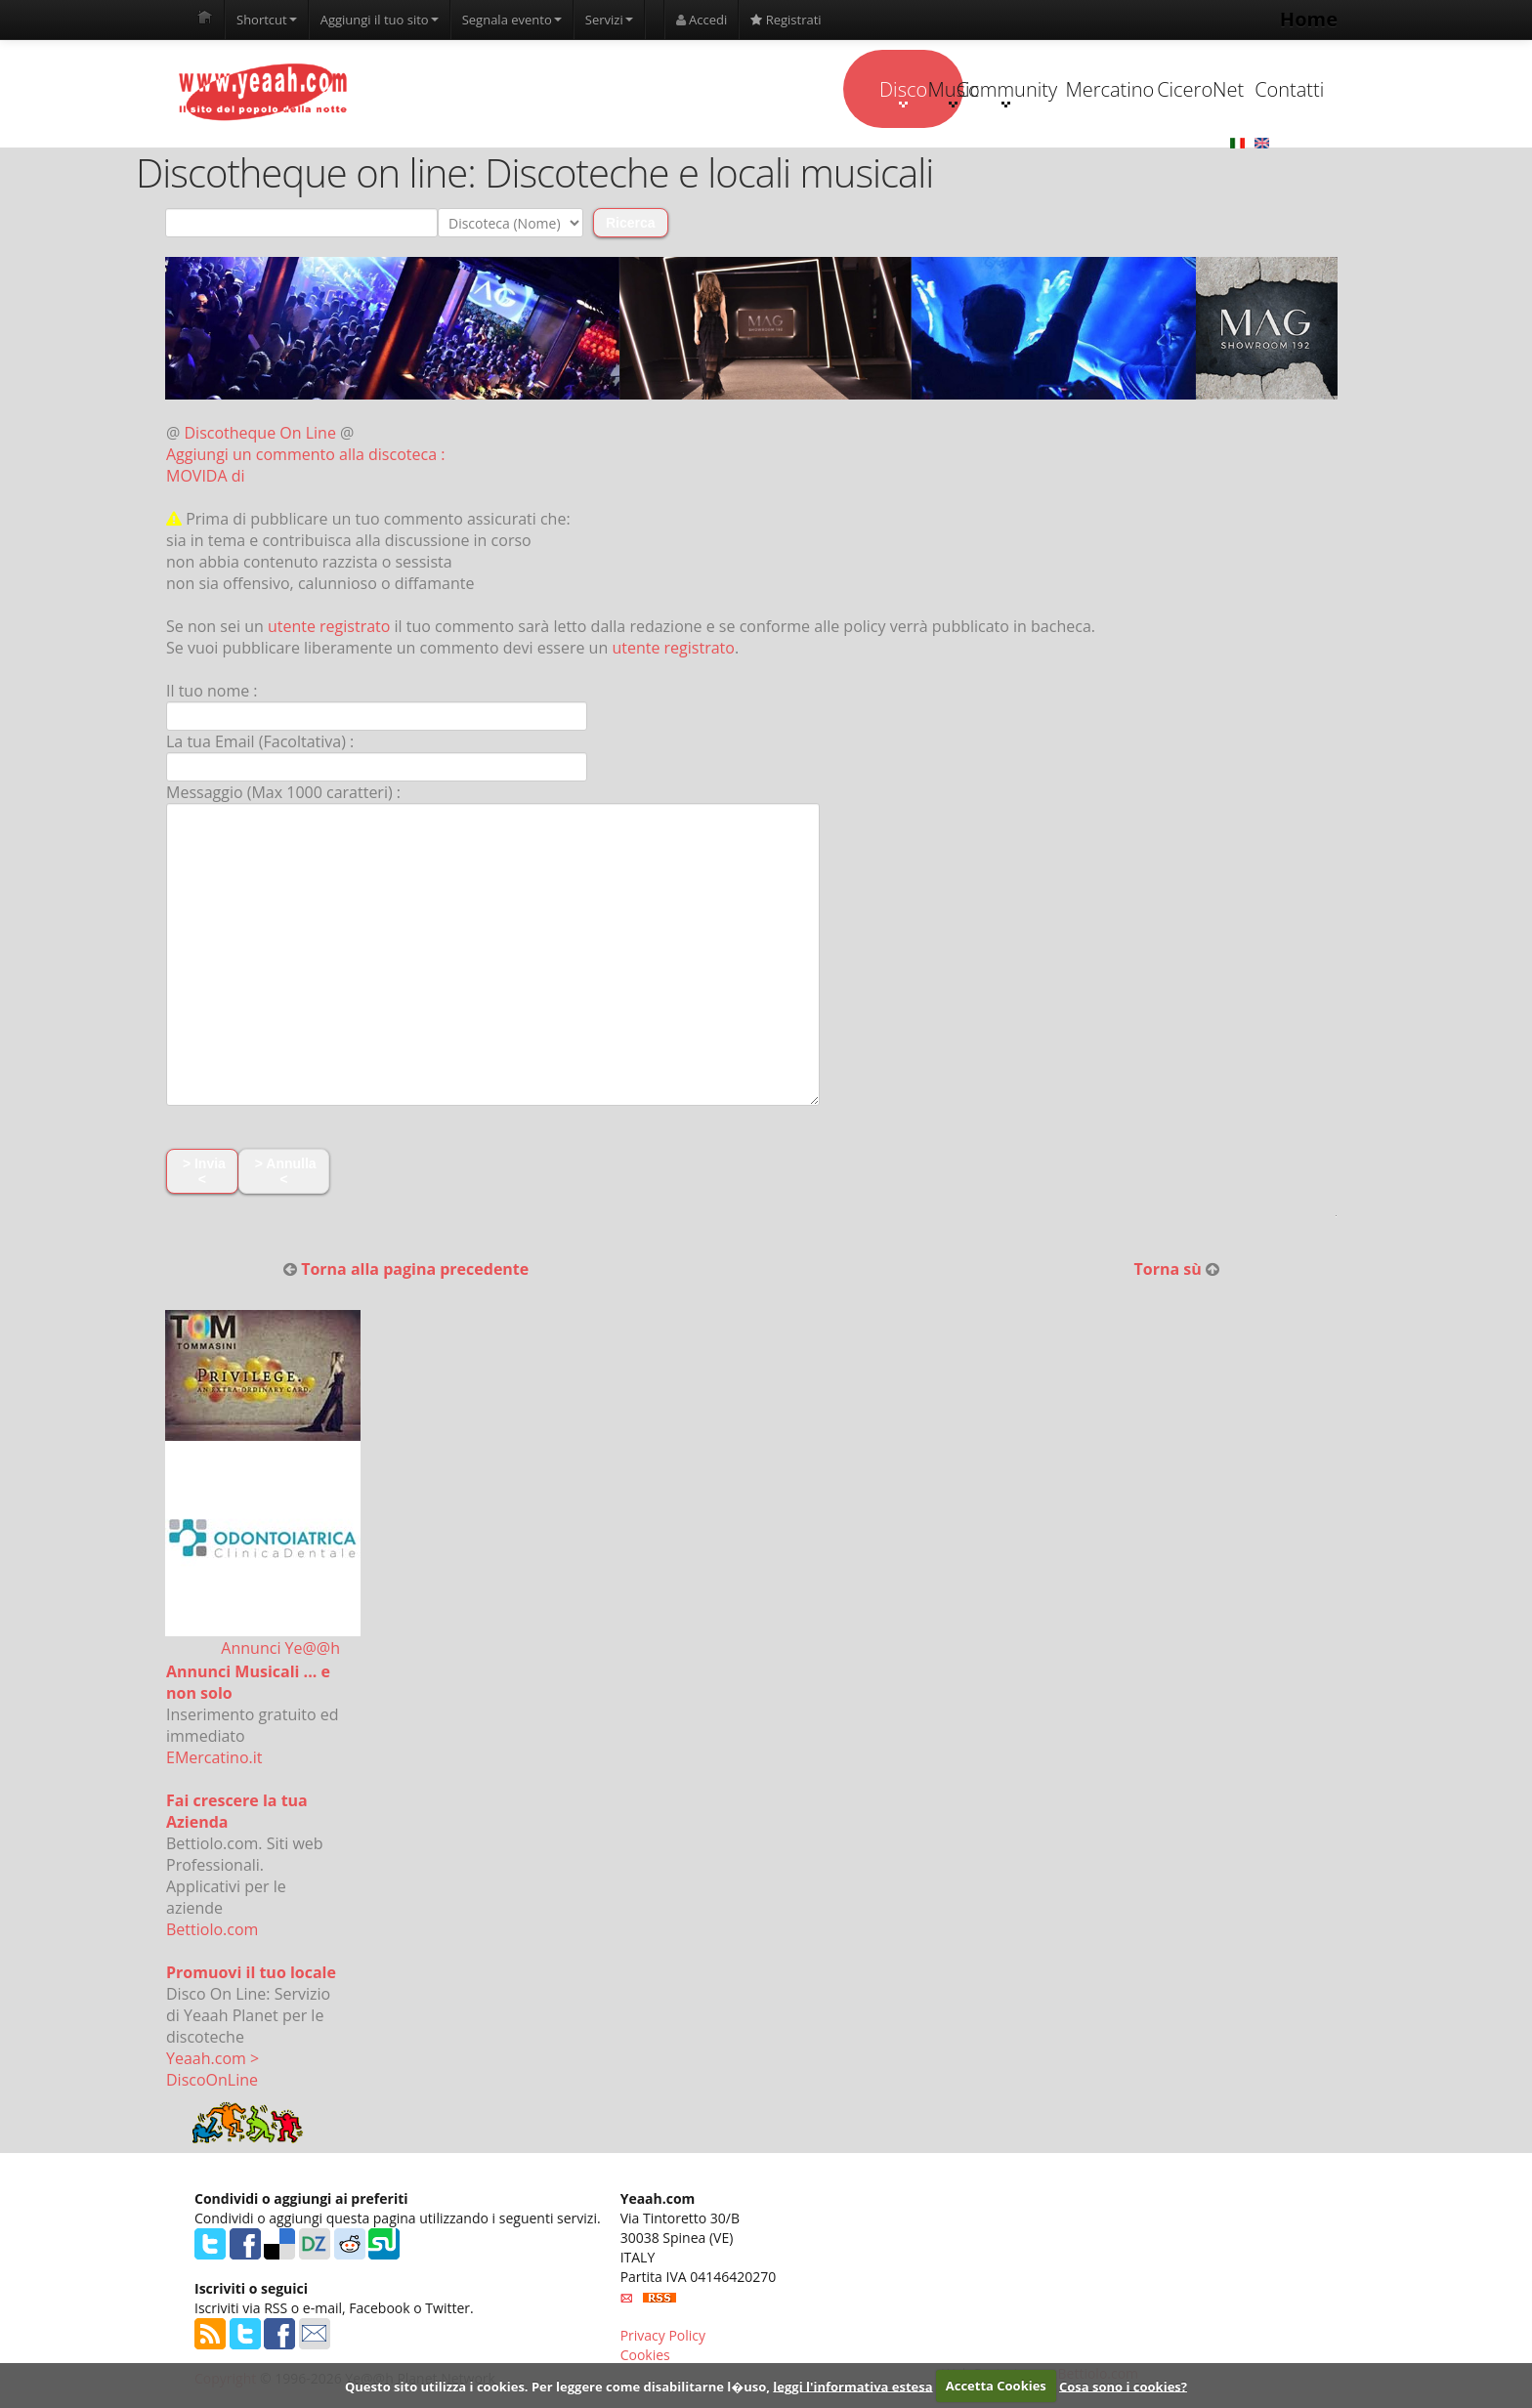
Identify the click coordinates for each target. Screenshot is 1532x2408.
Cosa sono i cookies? (1123, 2385)
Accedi (702, 19)
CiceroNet (1114, 89)
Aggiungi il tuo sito (379, 19)
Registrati (785, 19)
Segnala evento (512, 19)
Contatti (1237, 89)
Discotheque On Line (260, 433)
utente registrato (329, 627)
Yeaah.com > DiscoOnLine (212, 2070)
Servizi (609, 19)
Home (1309, 19)
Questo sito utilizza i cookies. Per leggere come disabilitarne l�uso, (557, 2385)
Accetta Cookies (996, 2385)
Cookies (645, 2354)
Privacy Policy (662, 2335)
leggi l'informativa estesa (852, 2385)
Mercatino (992, 89)
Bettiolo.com (212, 1930)
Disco (622, 91)
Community (868, 91)
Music (745, 91)
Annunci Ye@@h (280, 1649)
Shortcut (266, 19)
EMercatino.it (214, 1758)
